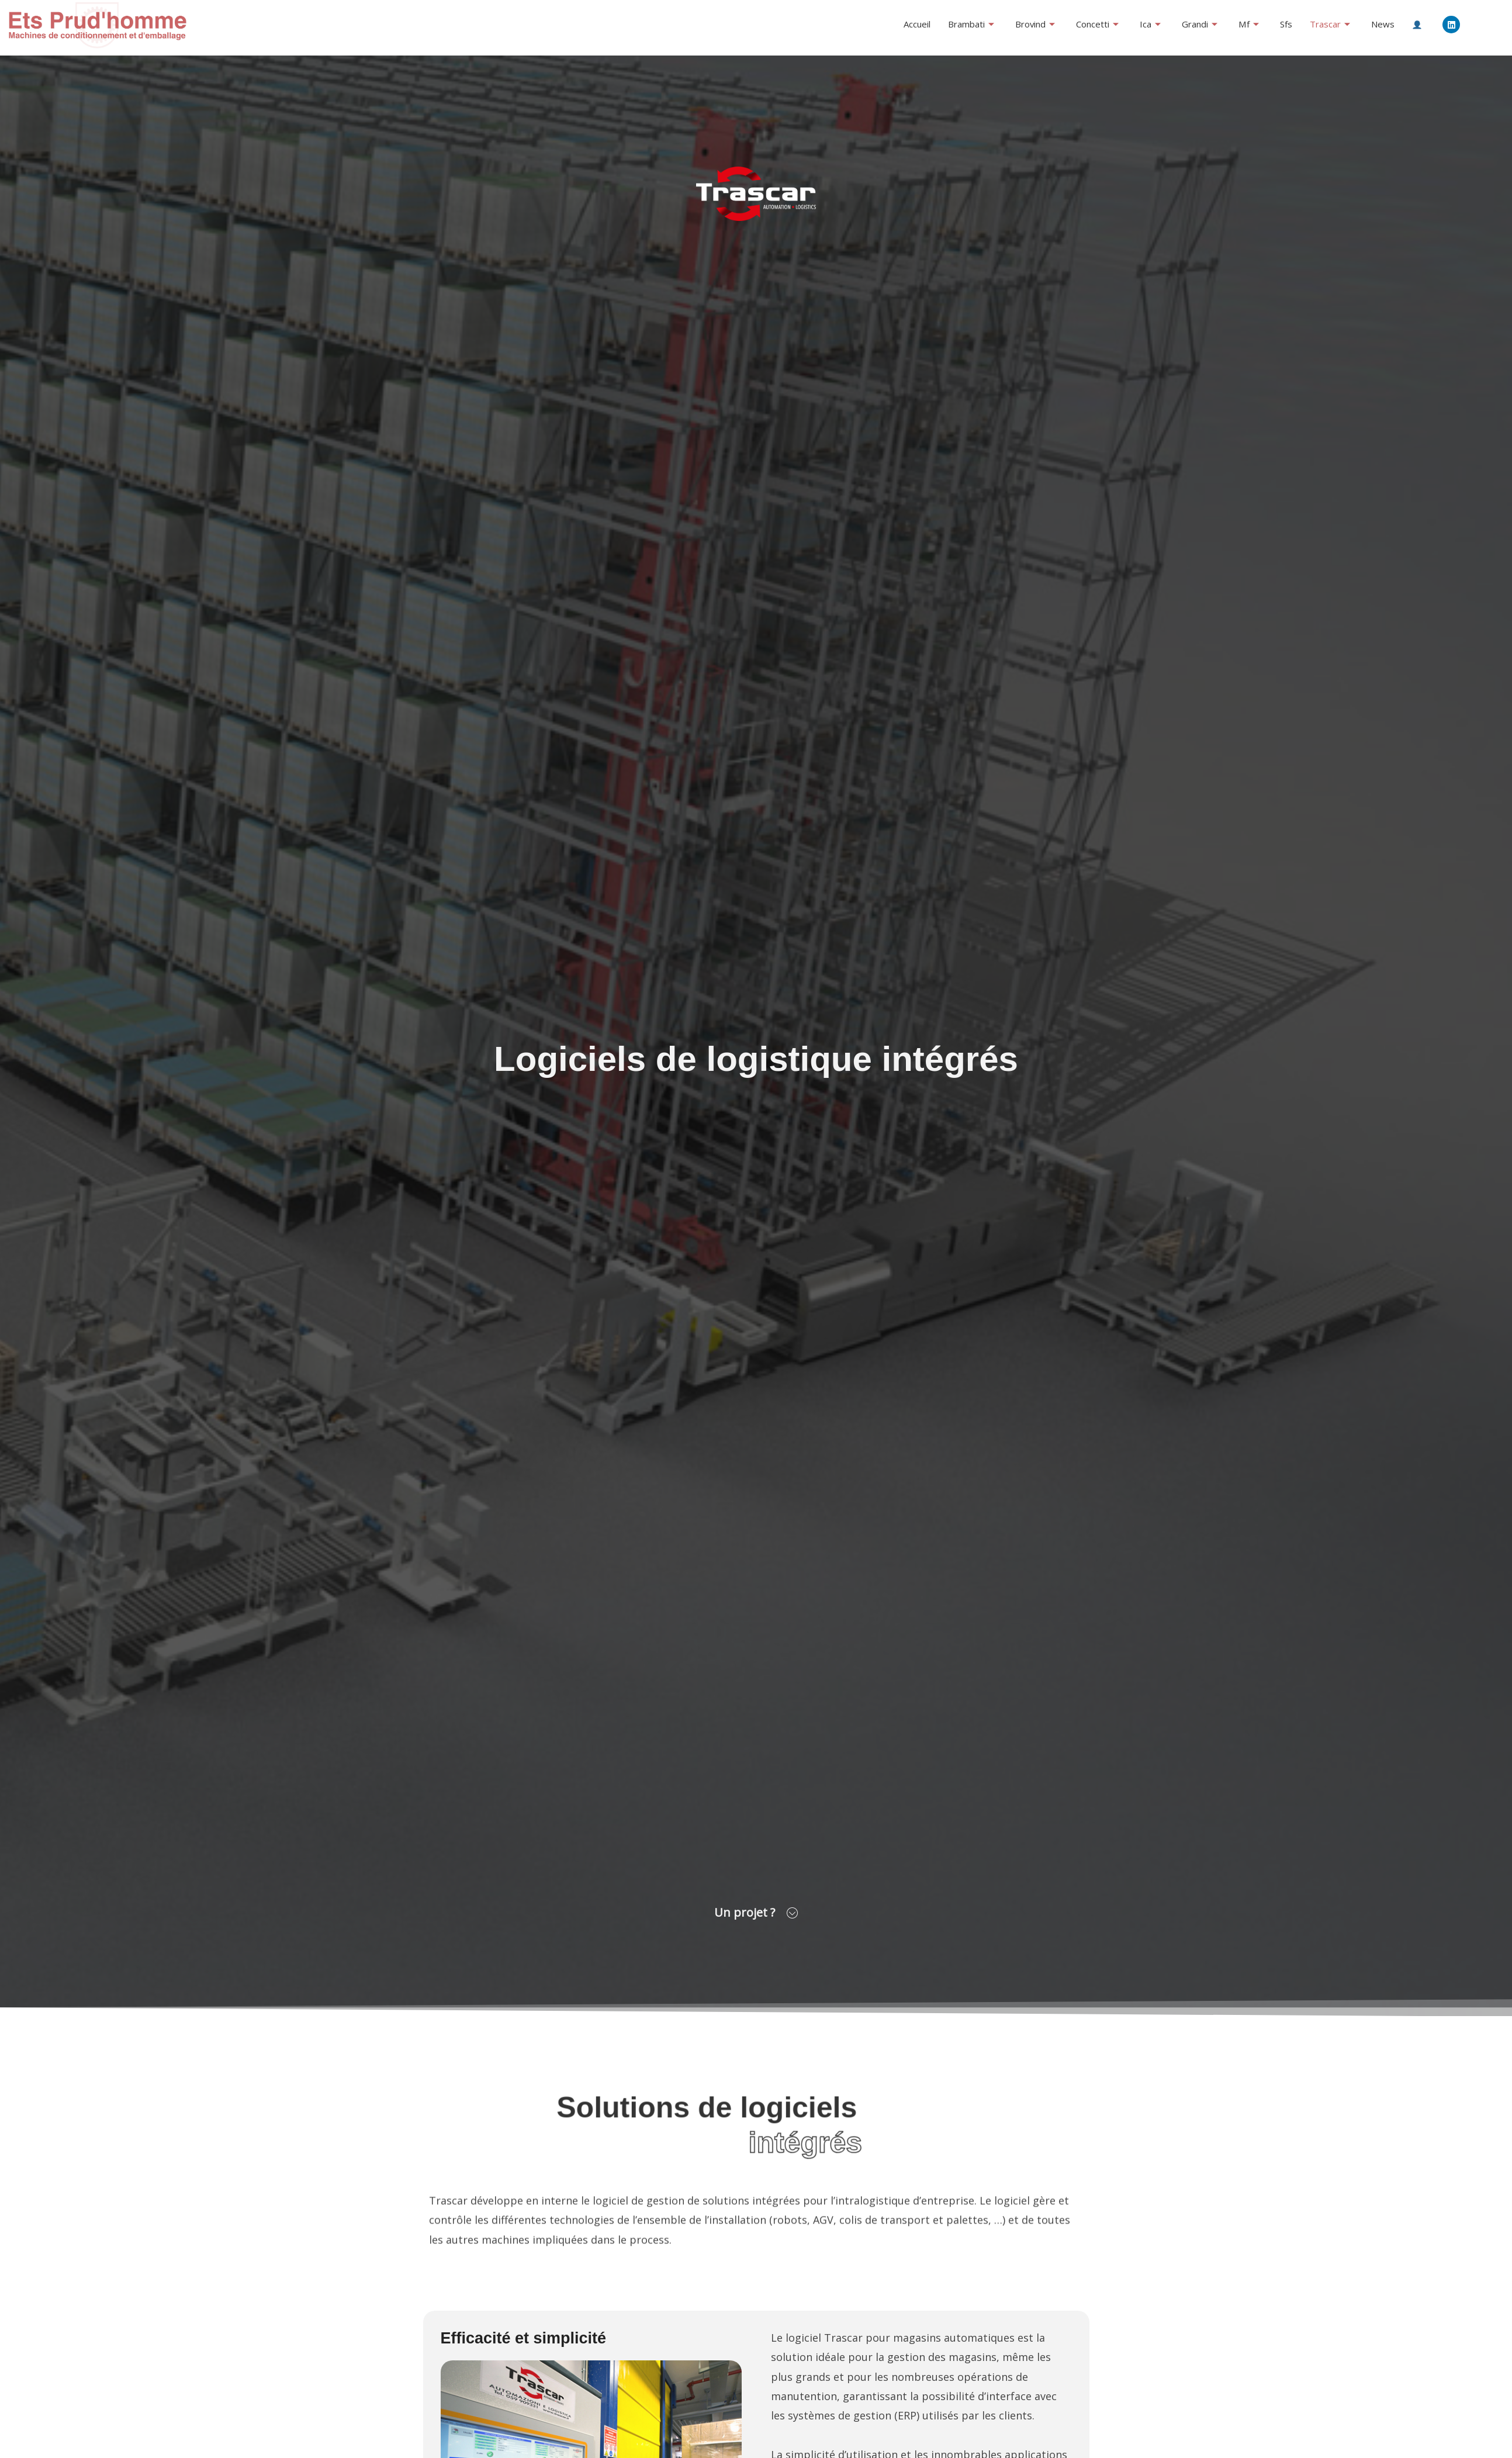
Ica (1150, 24)
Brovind (1035, 24)
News (1383, 24)
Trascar (1330, 24)
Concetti (1098, 24)
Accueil (917, 24)
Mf (1249, 24)
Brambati (971, 24)
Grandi (1200, 24)
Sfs (1286, 24)
